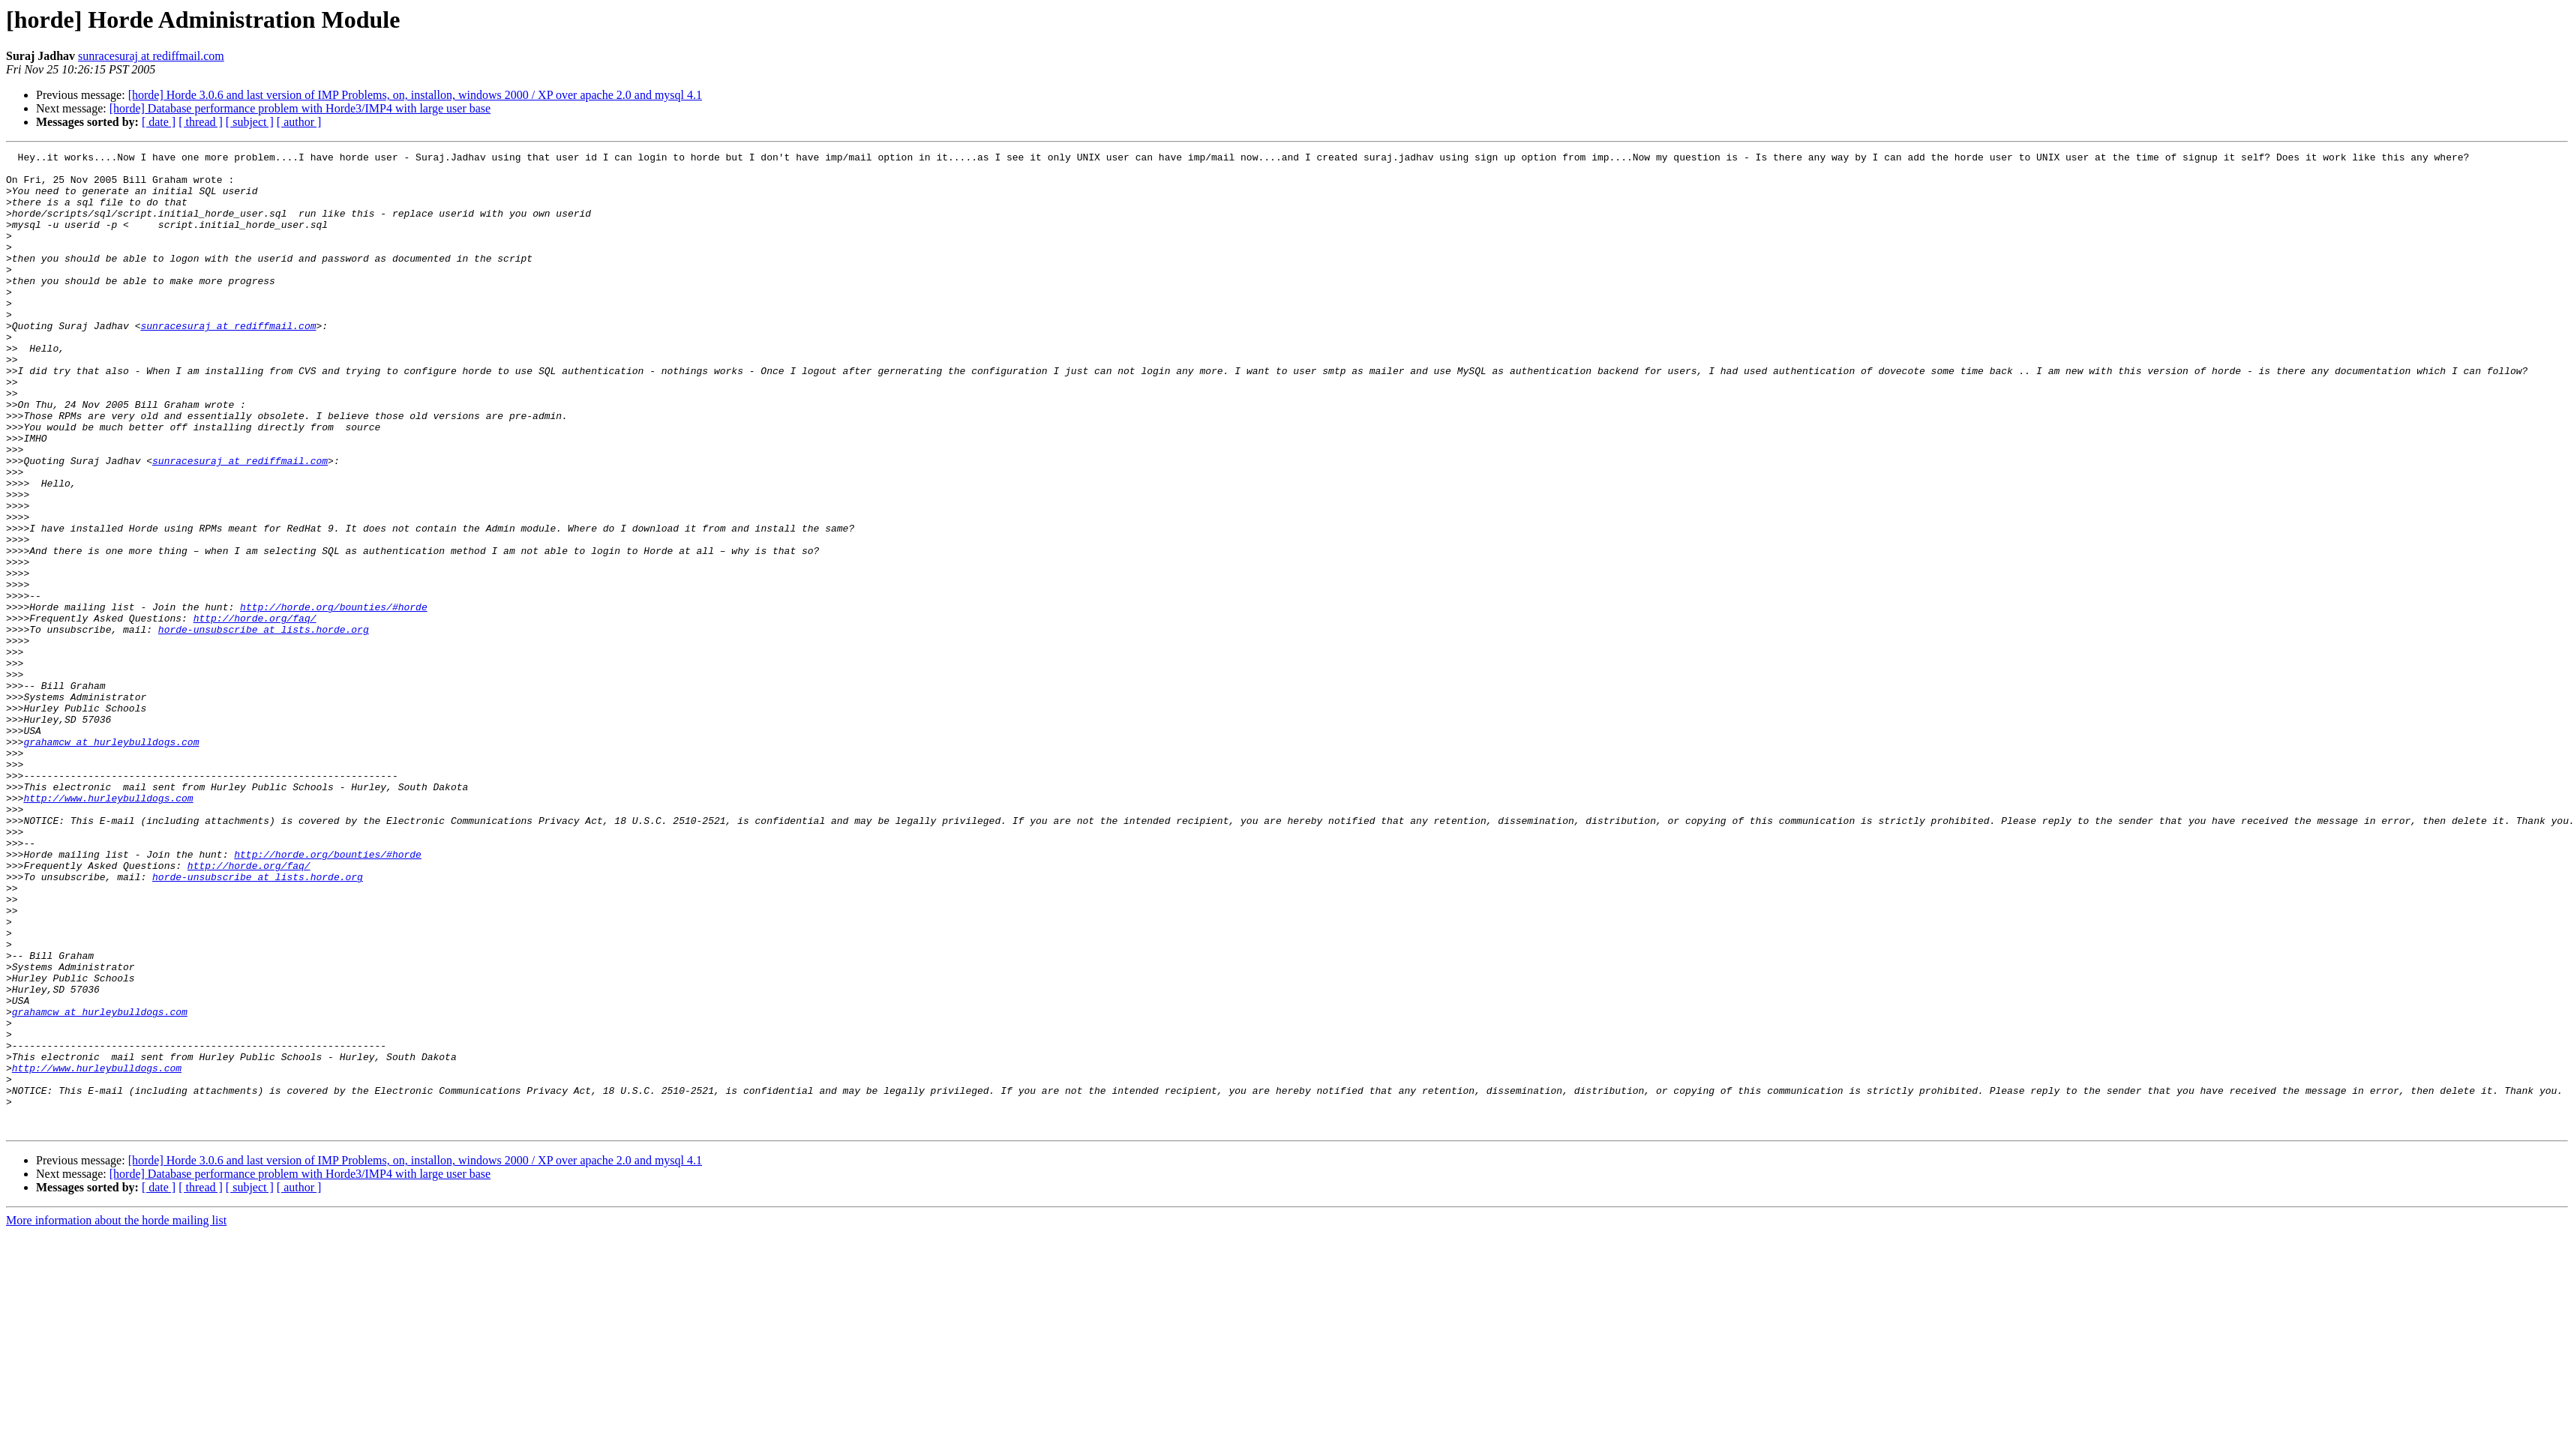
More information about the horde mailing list (116, 1416)
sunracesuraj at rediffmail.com (151, 55)
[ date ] (159, 121)
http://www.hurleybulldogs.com (108, 928)
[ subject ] (250, 121)
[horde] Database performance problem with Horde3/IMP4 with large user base (300, 108)
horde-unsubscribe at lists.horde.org (263, 725)
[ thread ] (200, 121)
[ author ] (299, 121)
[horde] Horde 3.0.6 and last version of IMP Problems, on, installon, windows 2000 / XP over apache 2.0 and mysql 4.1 (415, 94)
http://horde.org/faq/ (255, 712)
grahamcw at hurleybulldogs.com (111, 860)
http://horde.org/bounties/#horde (334, 699)
